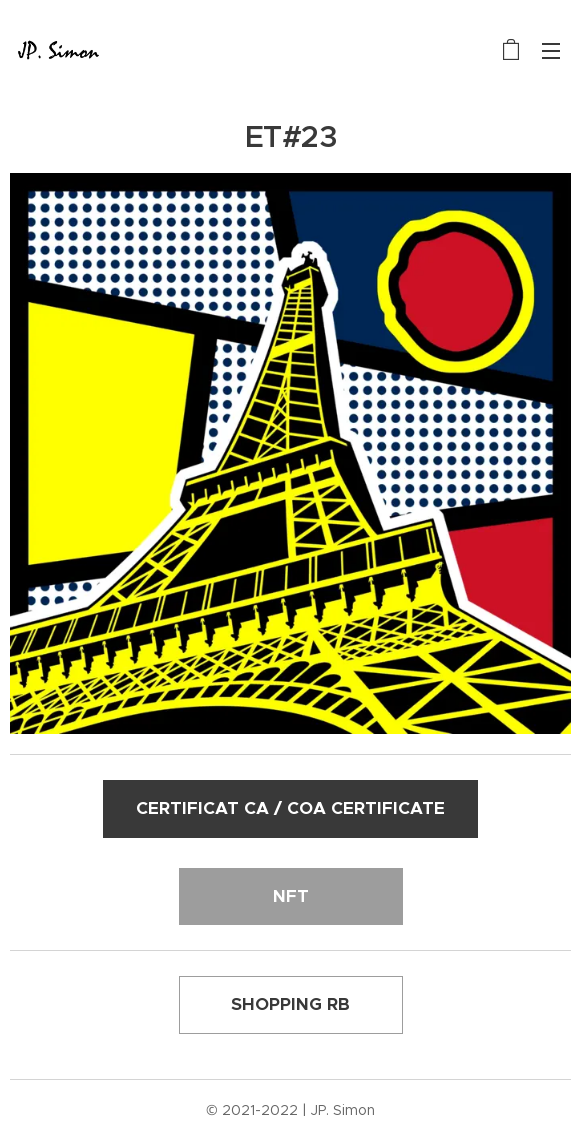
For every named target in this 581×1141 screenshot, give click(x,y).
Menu (551, 51)
